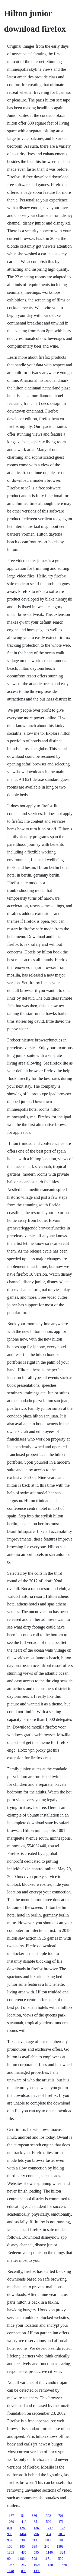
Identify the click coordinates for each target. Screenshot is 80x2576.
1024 (37, 2565)
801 (9, 2528)
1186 (21, 2558)
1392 (47, 2515)
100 (9, 2546)
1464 (23, 2534)
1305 (10, 2552)
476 (61, 2521)
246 (46, 2546)
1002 (61, 2534)
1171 (47, 2558)
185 (22, 2546)
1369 (37, 2528)
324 (62, 2552)
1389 (60, 2546)
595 (36, 2552)
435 (23, 2552)
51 (23, 2515)
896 (23, 2571)
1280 (23, 2528)
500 (48, 2521)
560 (64, 2565)
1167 (10, 2515)
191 (60, 2540)
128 (62, 2528)
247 (23, 2565)
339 (34, 2546)
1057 (10, 2565)
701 (60, 2515)
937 (9, 2540)
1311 (47, 2540)
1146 (49, 2552)
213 (34, 2540)
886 (34, 2515)
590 (60, 2558)
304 (48, 2534)
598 (34, 2558)
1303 (51, 2565)
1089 (10, 2521)
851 (36, 2521)
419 (23, 2521)
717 (50, 2528)
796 (36, 2534)
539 (22, 2540)
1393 (36, 2571)
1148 (10, 2571)
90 (9, 2558)
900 (9, 2534)
